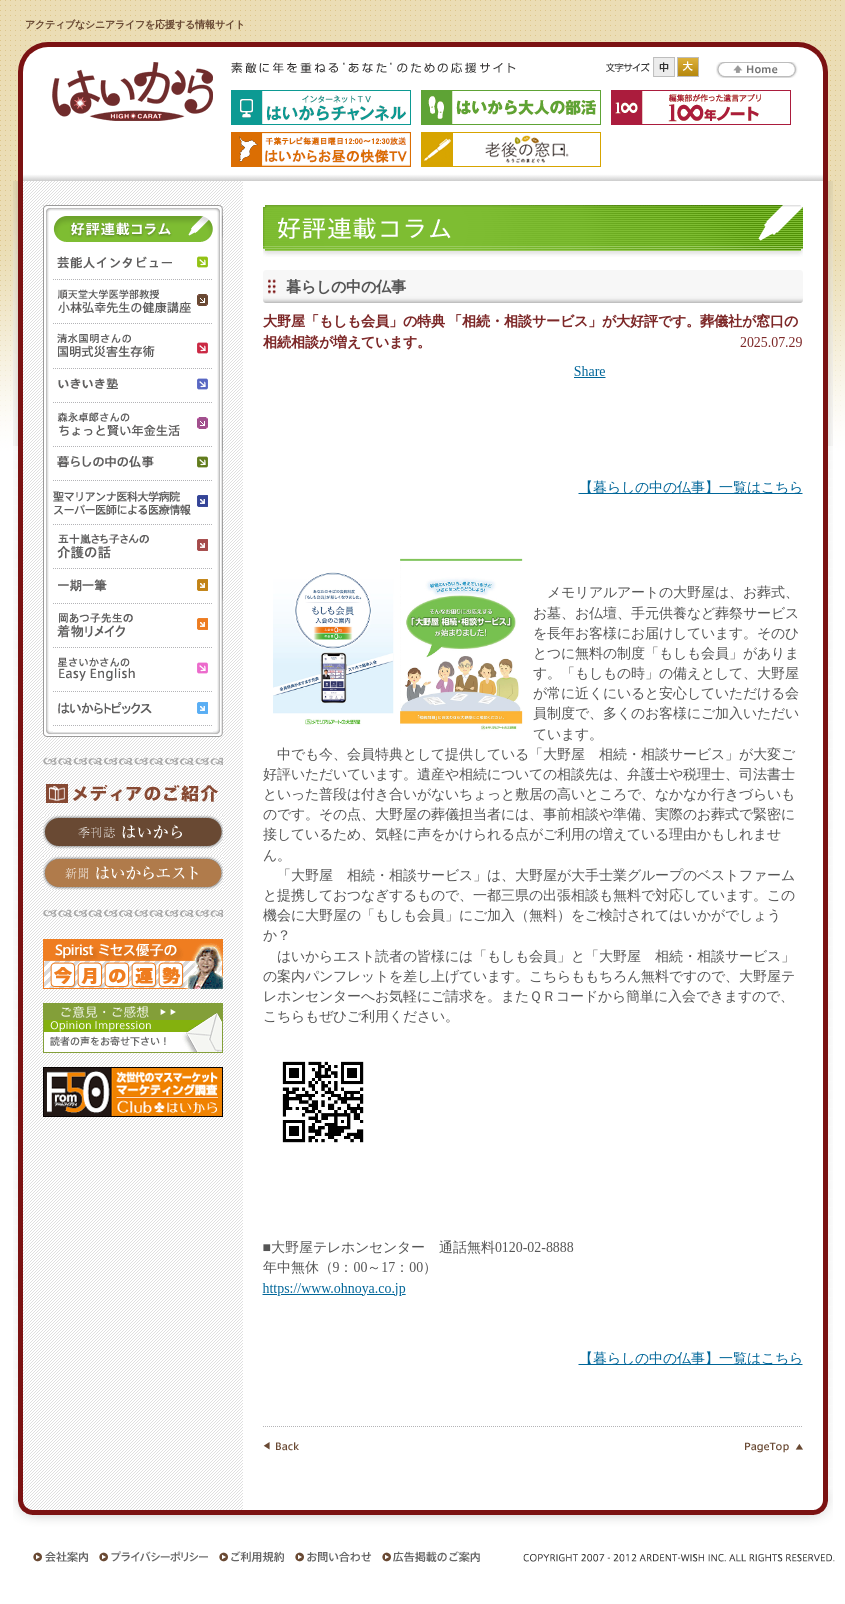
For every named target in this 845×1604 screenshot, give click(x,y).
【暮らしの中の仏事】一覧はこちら (691, 487)
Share (590, 371)
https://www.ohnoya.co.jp (334, 1288)
